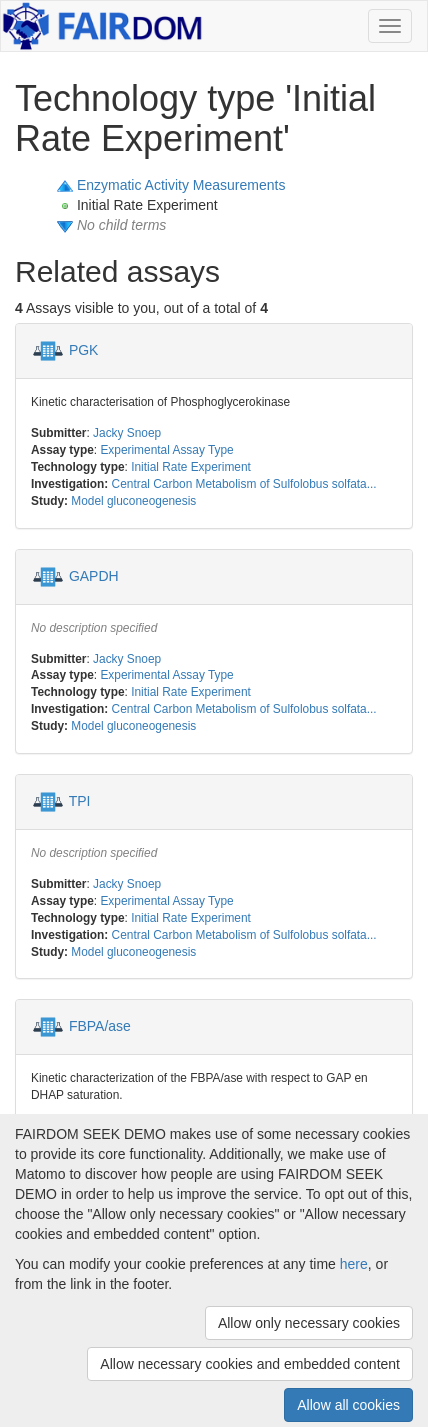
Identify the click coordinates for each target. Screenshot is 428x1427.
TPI (80, 801)
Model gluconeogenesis (133, 501)
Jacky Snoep (127, 433)
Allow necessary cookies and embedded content (250, 1364)
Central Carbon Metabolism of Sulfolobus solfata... (244, 484)
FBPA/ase (100, 1026)
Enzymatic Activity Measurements (181, 185)
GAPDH (94, 575)
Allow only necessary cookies (309, 1323)
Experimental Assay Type (166, 450)
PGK (84, 350)
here (354, 1264)
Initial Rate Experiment (191, 467)
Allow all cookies (348, 1405)
